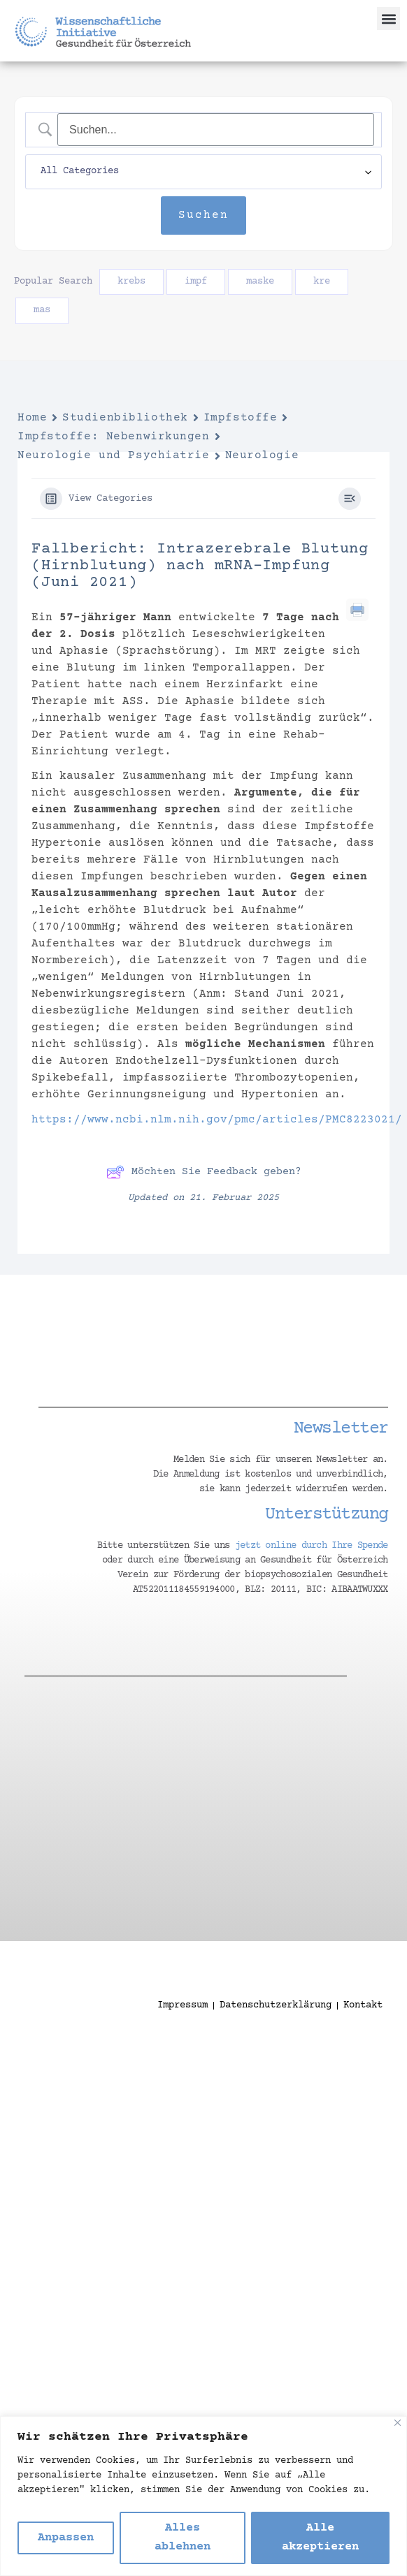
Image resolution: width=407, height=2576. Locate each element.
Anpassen (66, 2538)
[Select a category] (203, 171)
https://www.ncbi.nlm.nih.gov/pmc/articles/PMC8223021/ (216, 1119)
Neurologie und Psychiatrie (113, 455)
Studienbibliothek (125, 417)
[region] (203, 2496)
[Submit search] (203, 215)
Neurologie (262, 455)
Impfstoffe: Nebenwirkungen (113, 436)
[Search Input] (215, 129)
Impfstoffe (241, 417)
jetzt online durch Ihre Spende (311, 1545)
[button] (388, 18)
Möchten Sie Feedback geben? (203, 1172)
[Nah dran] (397, 2423)
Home (32, 417)
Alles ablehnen (182, 2538)
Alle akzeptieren (320, 2538)
